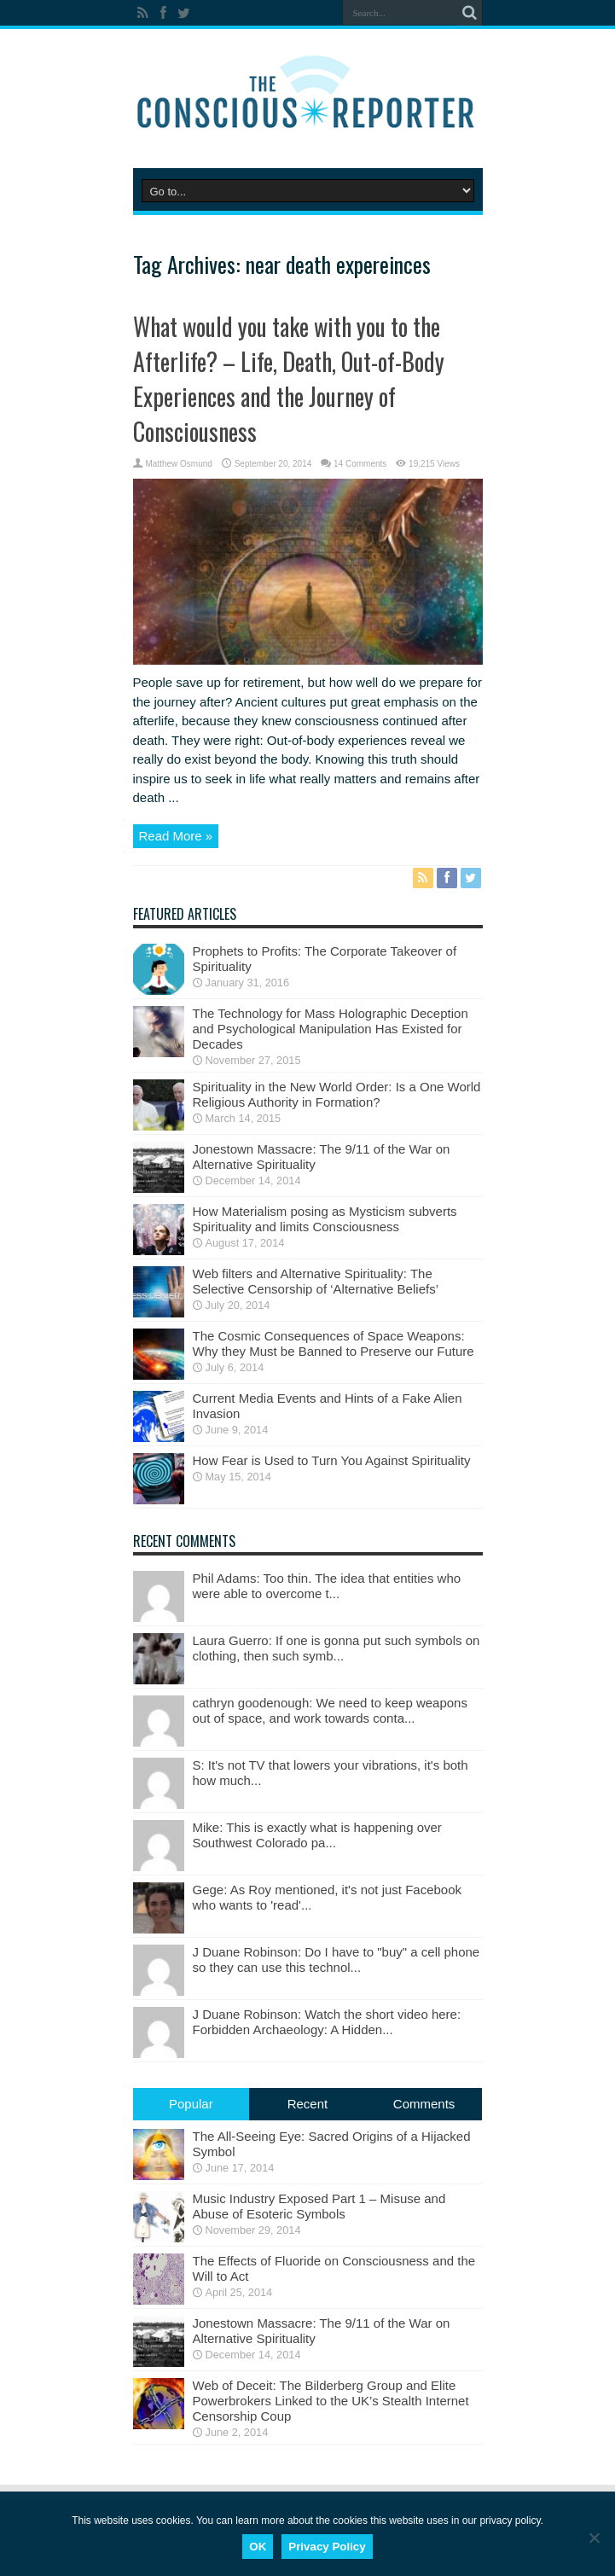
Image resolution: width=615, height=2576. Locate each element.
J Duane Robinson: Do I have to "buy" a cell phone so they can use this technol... (336, 1959)
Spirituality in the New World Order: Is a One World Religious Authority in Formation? (337, 1094)
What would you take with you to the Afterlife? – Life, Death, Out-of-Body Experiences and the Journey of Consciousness (288, 379)
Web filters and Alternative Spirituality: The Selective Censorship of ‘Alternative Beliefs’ (315, 1281)
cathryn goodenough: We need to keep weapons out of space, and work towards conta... (330, 1710)
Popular (191, 2103)
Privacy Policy (326, 2546)
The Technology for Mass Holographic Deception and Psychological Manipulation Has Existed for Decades (330, 1028)
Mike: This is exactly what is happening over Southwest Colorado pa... (317, 1835)
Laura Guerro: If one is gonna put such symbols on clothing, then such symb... (336, 1648)
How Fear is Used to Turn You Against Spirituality (332, 1460)
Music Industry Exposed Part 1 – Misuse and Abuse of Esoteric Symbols (319, 2206)
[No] (593, 2537)
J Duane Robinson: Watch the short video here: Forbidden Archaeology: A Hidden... (327, 2022)
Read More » (176, 836)
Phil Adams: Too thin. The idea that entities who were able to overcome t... (327, 1586)
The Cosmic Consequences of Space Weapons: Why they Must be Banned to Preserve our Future (333, 1343)
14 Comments (360, 463)
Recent (307, 2103)
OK (257, 2546)
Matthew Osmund (179, 463)
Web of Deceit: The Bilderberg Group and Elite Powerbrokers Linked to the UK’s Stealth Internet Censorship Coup (331, 2400)
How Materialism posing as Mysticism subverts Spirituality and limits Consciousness (325, 1219)
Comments (424, 2103)
